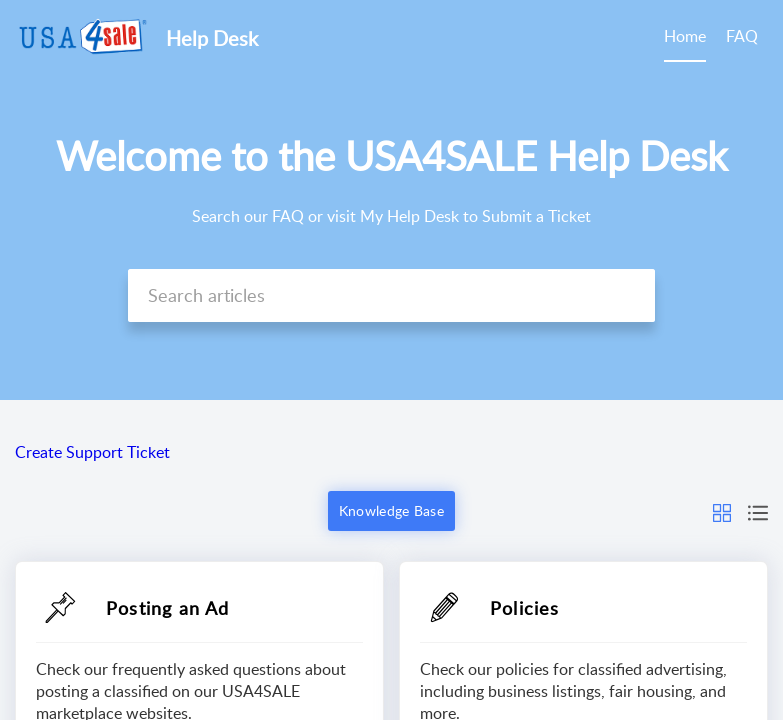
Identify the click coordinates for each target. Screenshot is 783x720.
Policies (525, 608)
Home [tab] (685, 36)
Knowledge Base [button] (391, 510)
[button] (722, 511)
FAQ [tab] (742, 36)
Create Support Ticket (92, 452)
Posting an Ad (168, 608)
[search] (391, 295)
